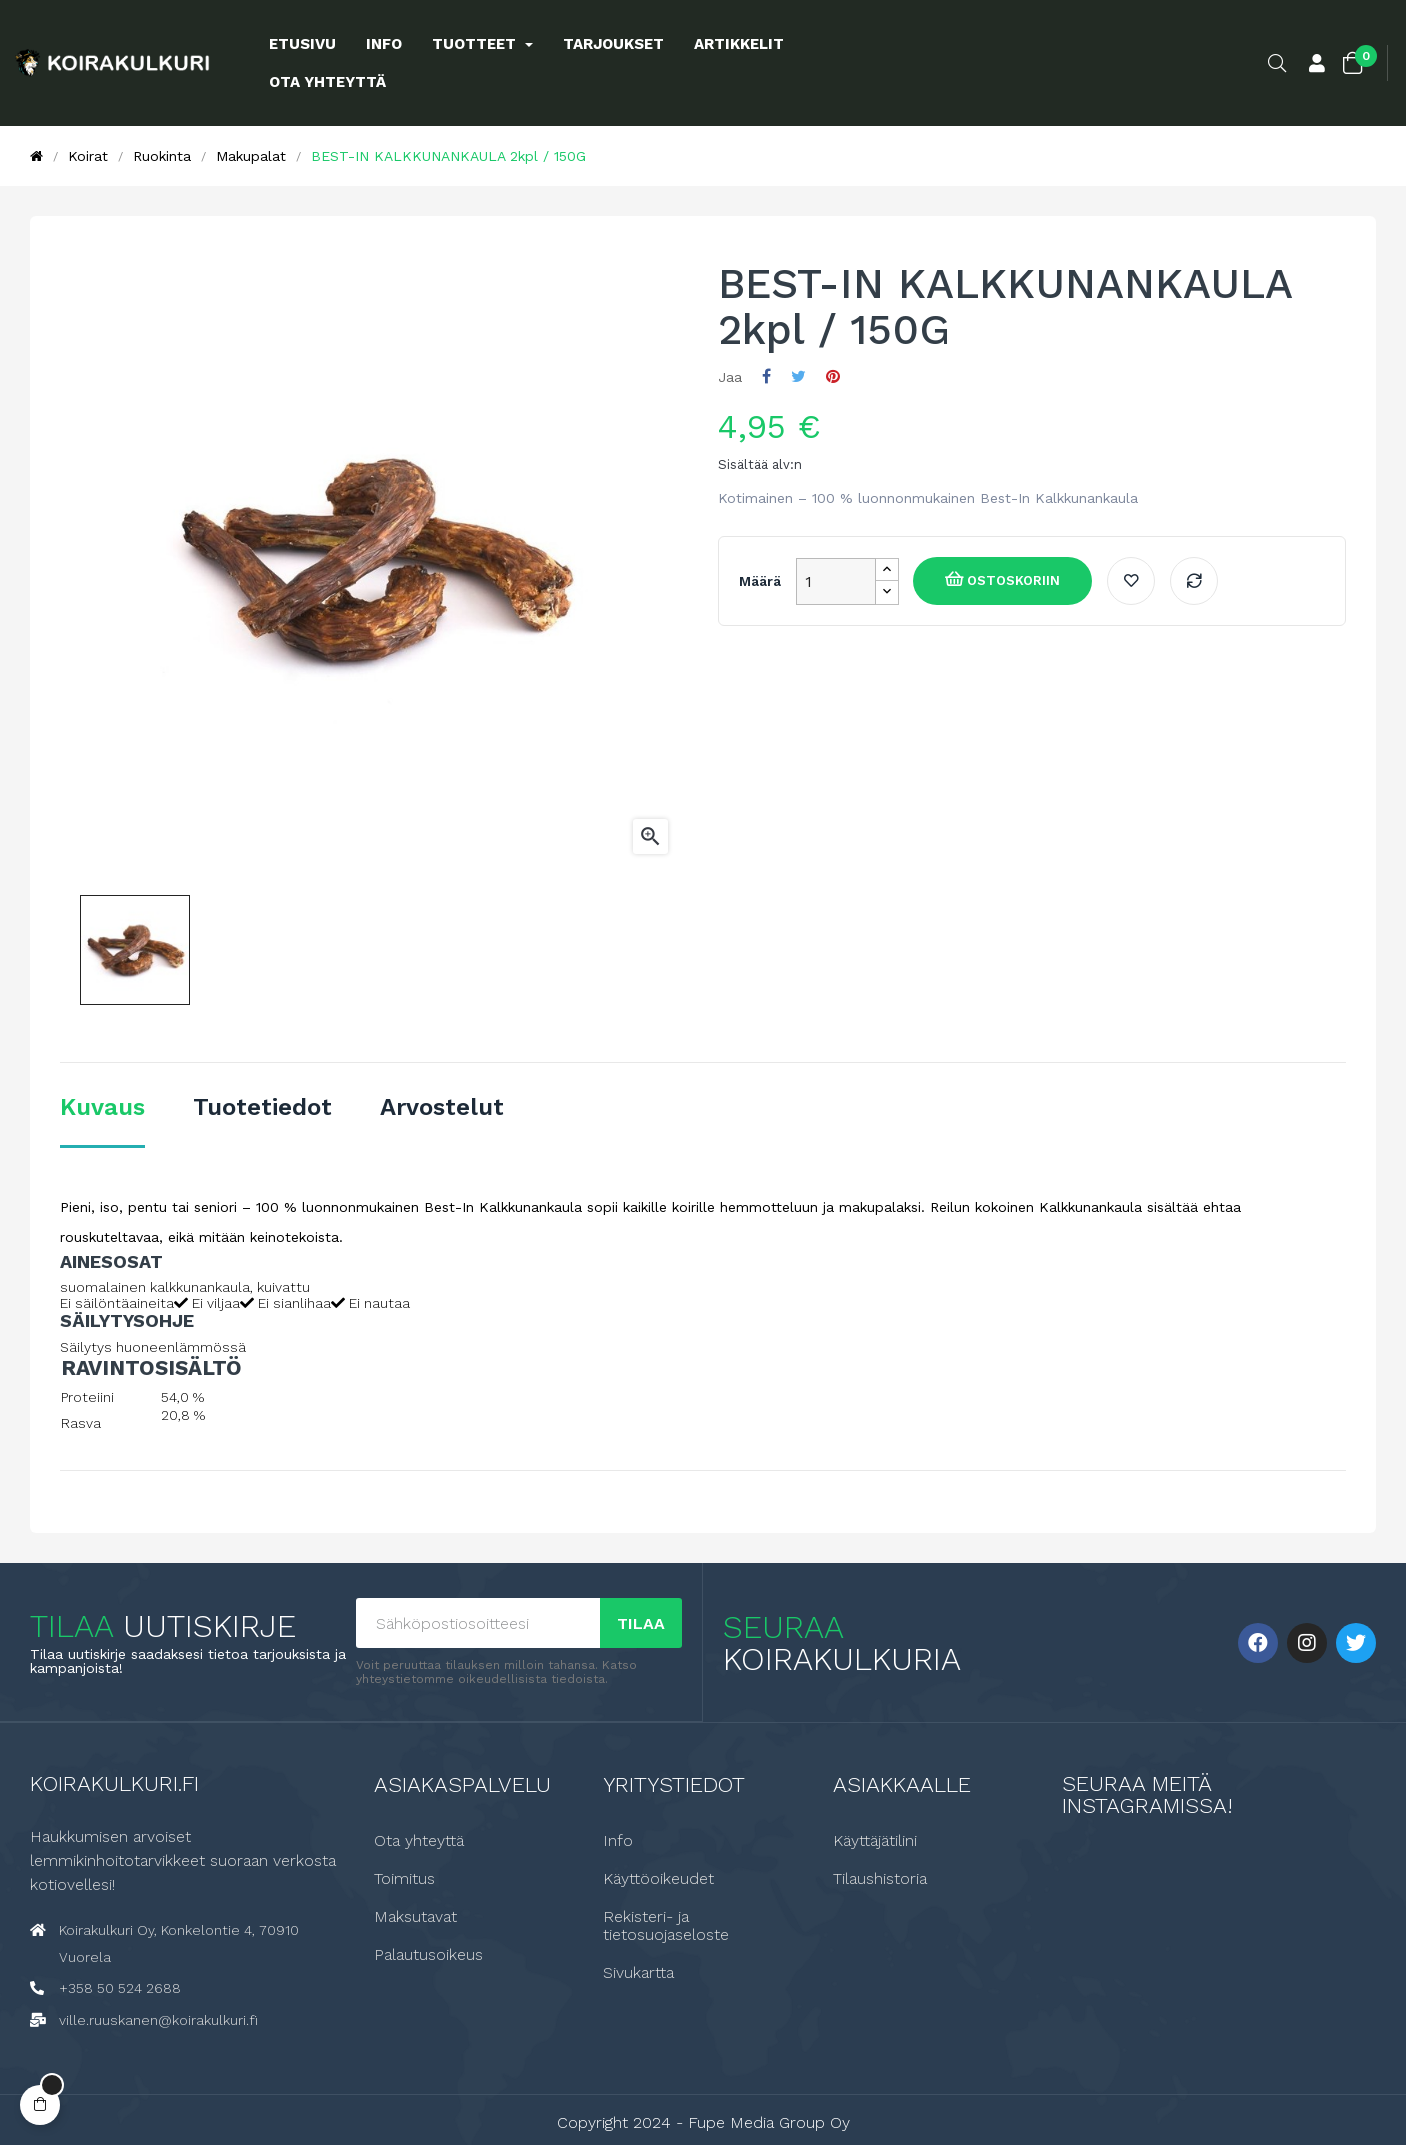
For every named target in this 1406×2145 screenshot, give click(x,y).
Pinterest (833, 376)
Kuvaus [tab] (102, 1107)
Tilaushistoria (880, 1878)
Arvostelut (442, 1107)
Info (618, 1840)
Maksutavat (415, 1916)
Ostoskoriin (1011, 580)
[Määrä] (836, 581)
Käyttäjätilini (875, 1840)
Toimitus (404, 1878)
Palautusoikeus (428, 1954)
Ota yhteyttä (419, 1840)
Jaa (766, 376)
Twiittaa (798, 376)
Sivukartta (638, 1972)
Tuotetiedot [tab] (262, 1107)
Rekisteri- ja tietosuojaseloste (666, 1925)
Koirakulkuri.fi (114, 1782)
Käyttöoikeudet (658, 1878)
